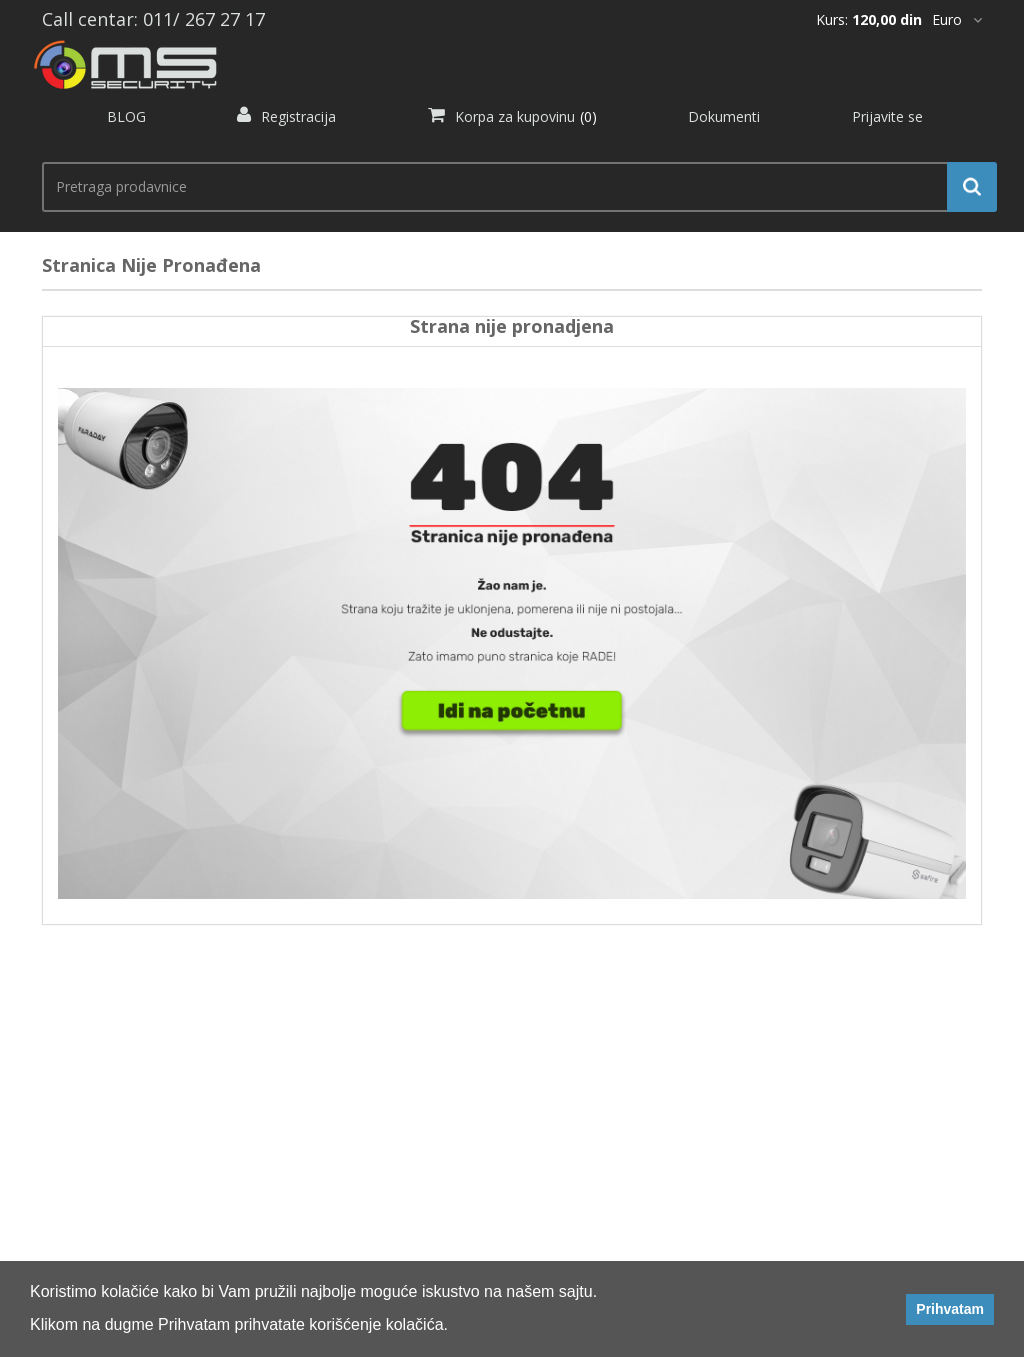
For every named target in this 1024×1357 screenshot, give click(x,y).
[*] (957, 20)
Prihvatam (950, 1309)
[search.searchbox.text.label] (512, 187)
